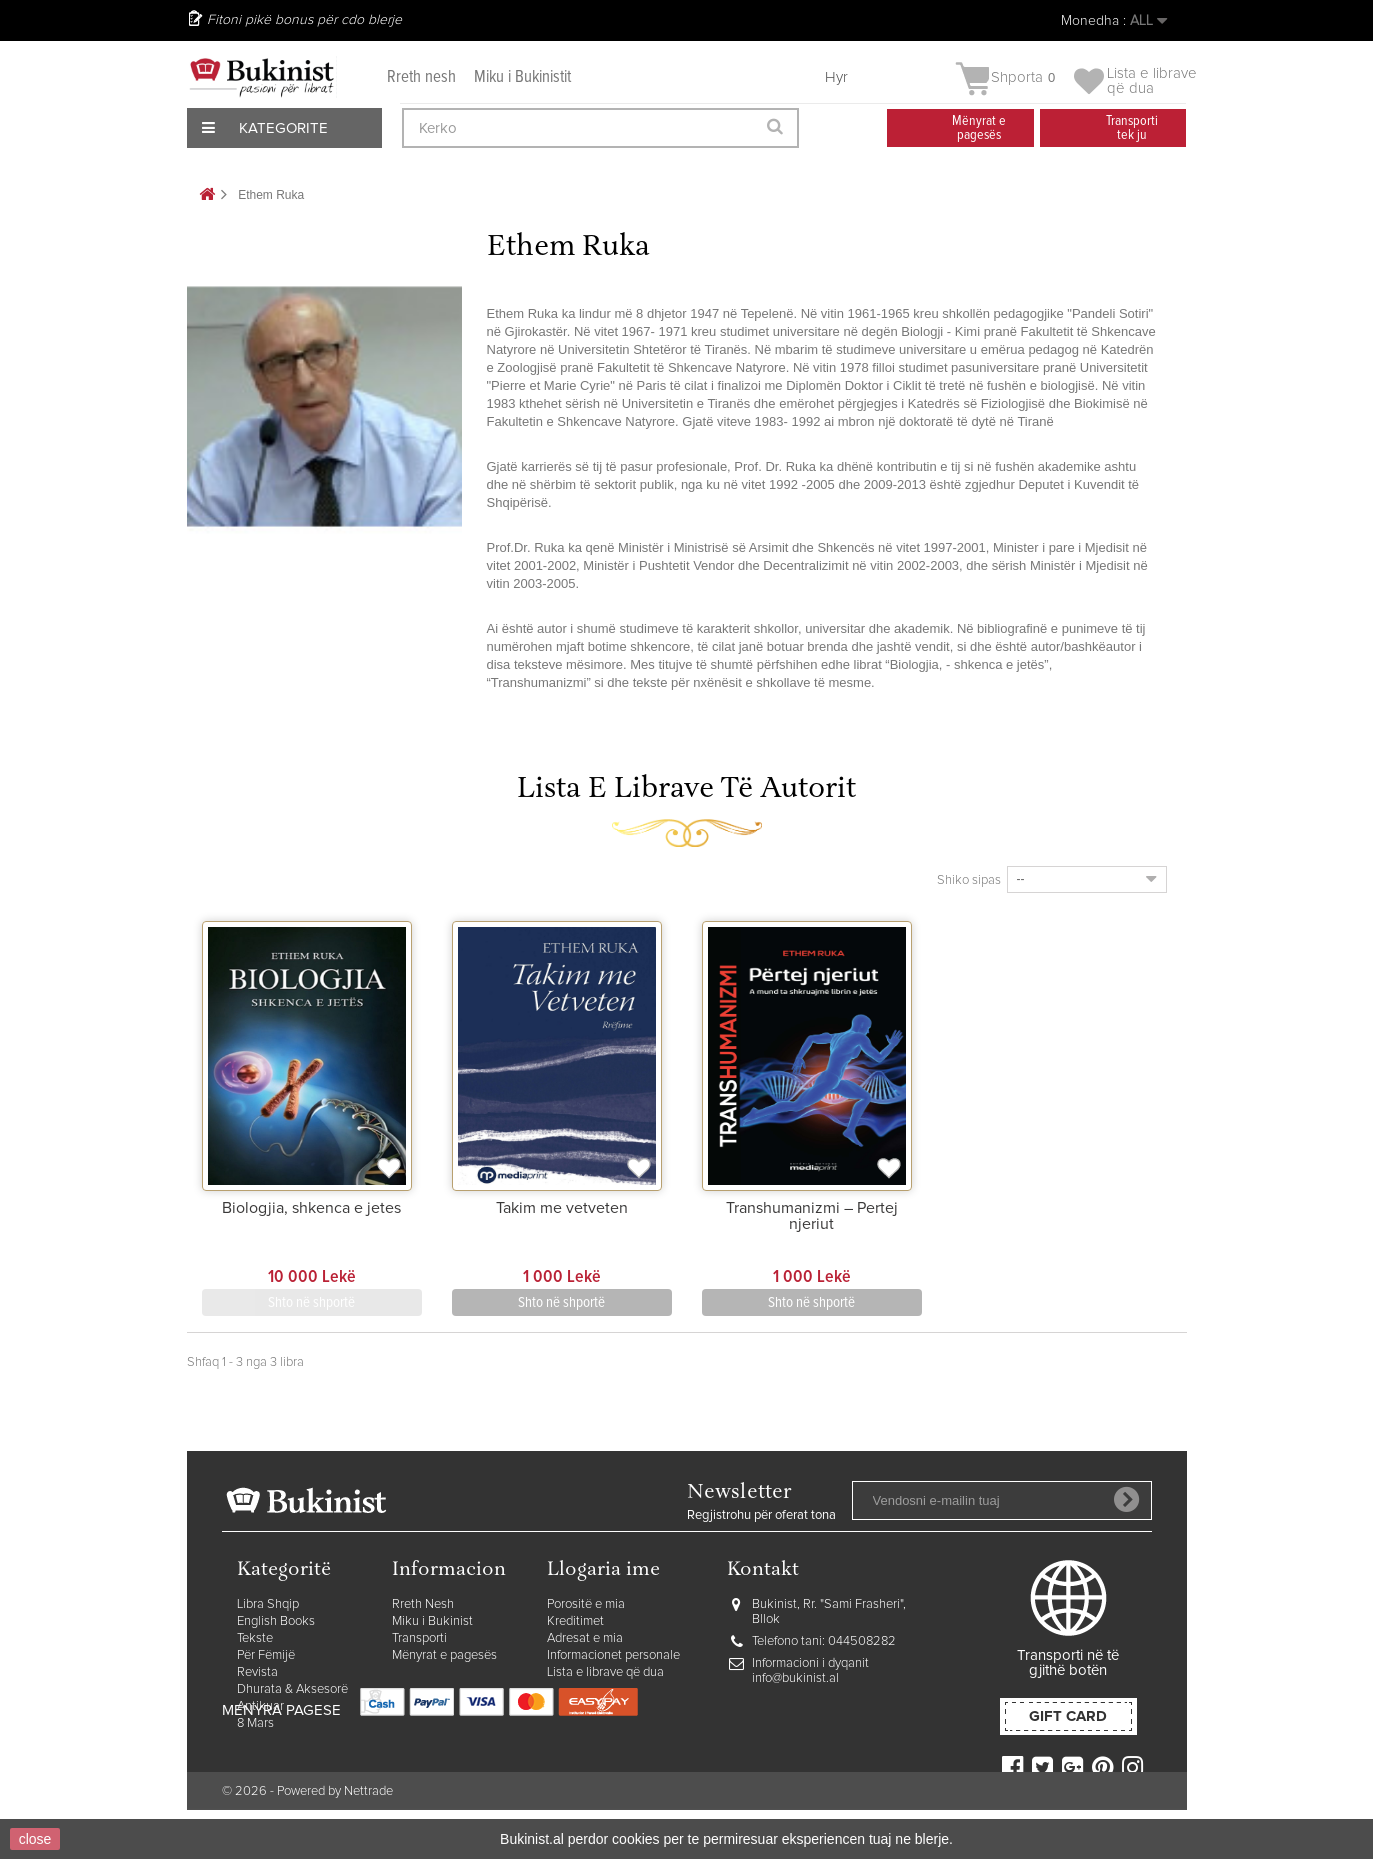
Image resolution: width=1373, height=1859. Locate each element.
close (35, 1839)
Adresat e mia (585, 1638)
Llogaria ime (603, 1570)
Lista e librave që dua (605, 1672)
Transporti (419, 1638)
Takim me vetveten (562, 1208)
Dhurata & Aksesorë (292, 1689)
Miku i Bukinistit (522, 77)
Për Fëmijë (266, 1655)
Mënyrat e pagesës (444, 1655)
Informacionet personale (613, 1655)
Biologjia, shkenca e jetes (311, 1208)
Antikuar (260, 1706)
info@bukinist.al (795, 1678)
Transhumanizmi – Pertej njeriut (812, 1216)
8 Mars (255, 1723)
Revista (257, 1672)
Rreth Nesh (423, 1604)
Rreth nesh (421, 77)
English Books (276, 1621)
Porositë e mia (586, 1604)
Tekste (255, 1638)
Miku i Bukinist (432, 1621)
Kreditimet (575, 1621)
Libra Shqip (268, 1604)
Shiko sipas (969, 880)
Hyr (836, 77)
